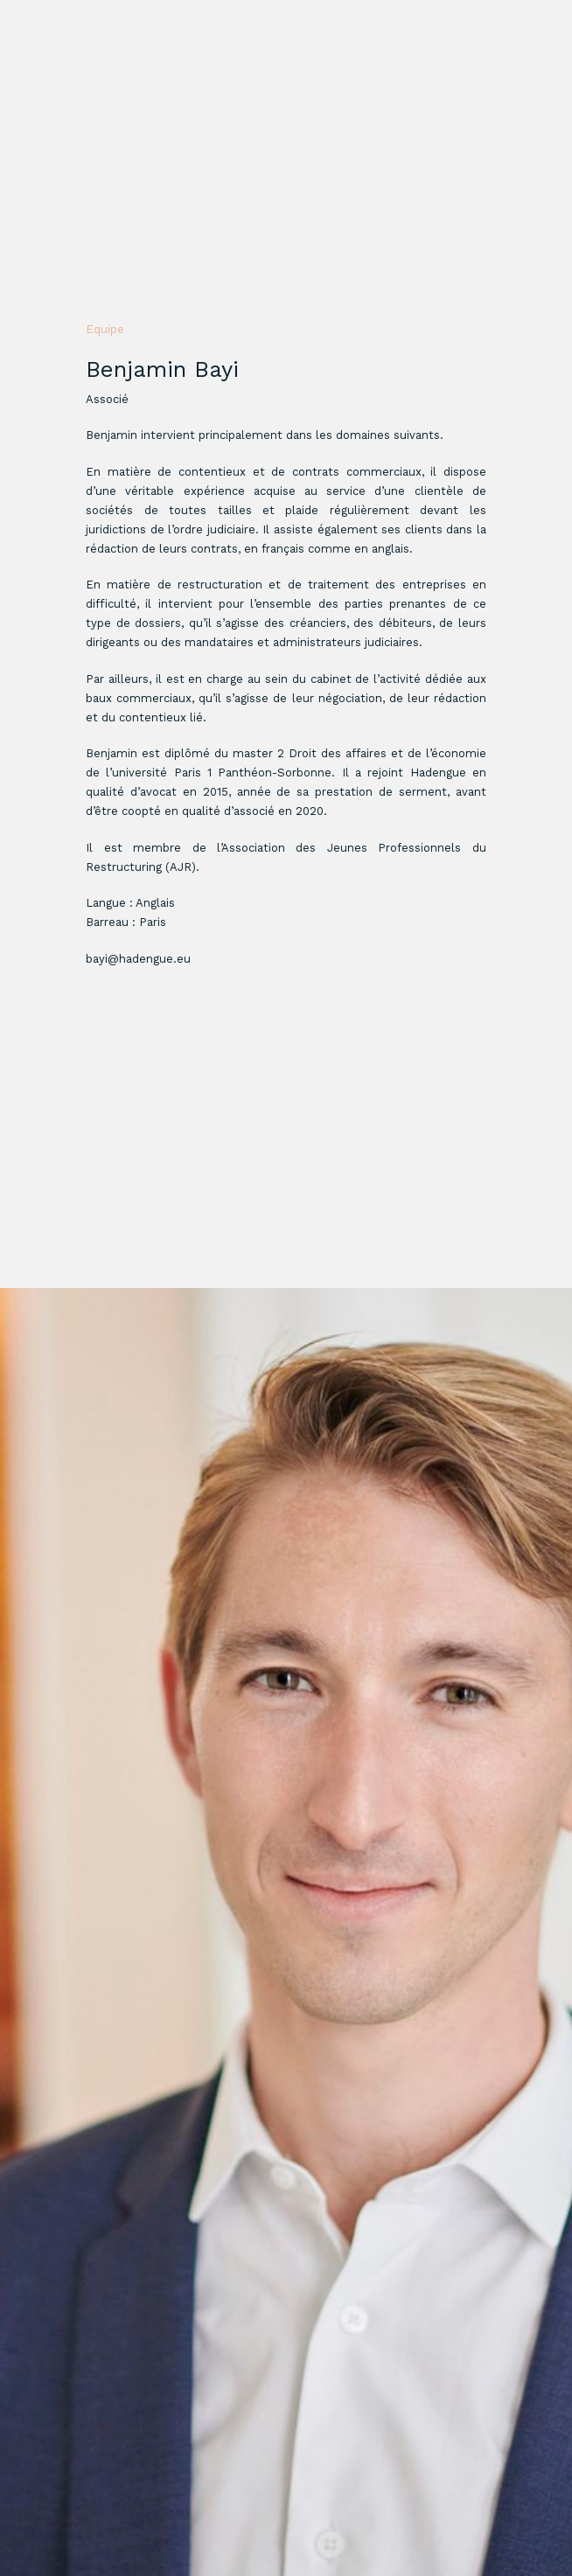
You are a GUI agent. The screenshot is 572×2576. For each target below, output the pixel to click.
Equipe (105, 329)
